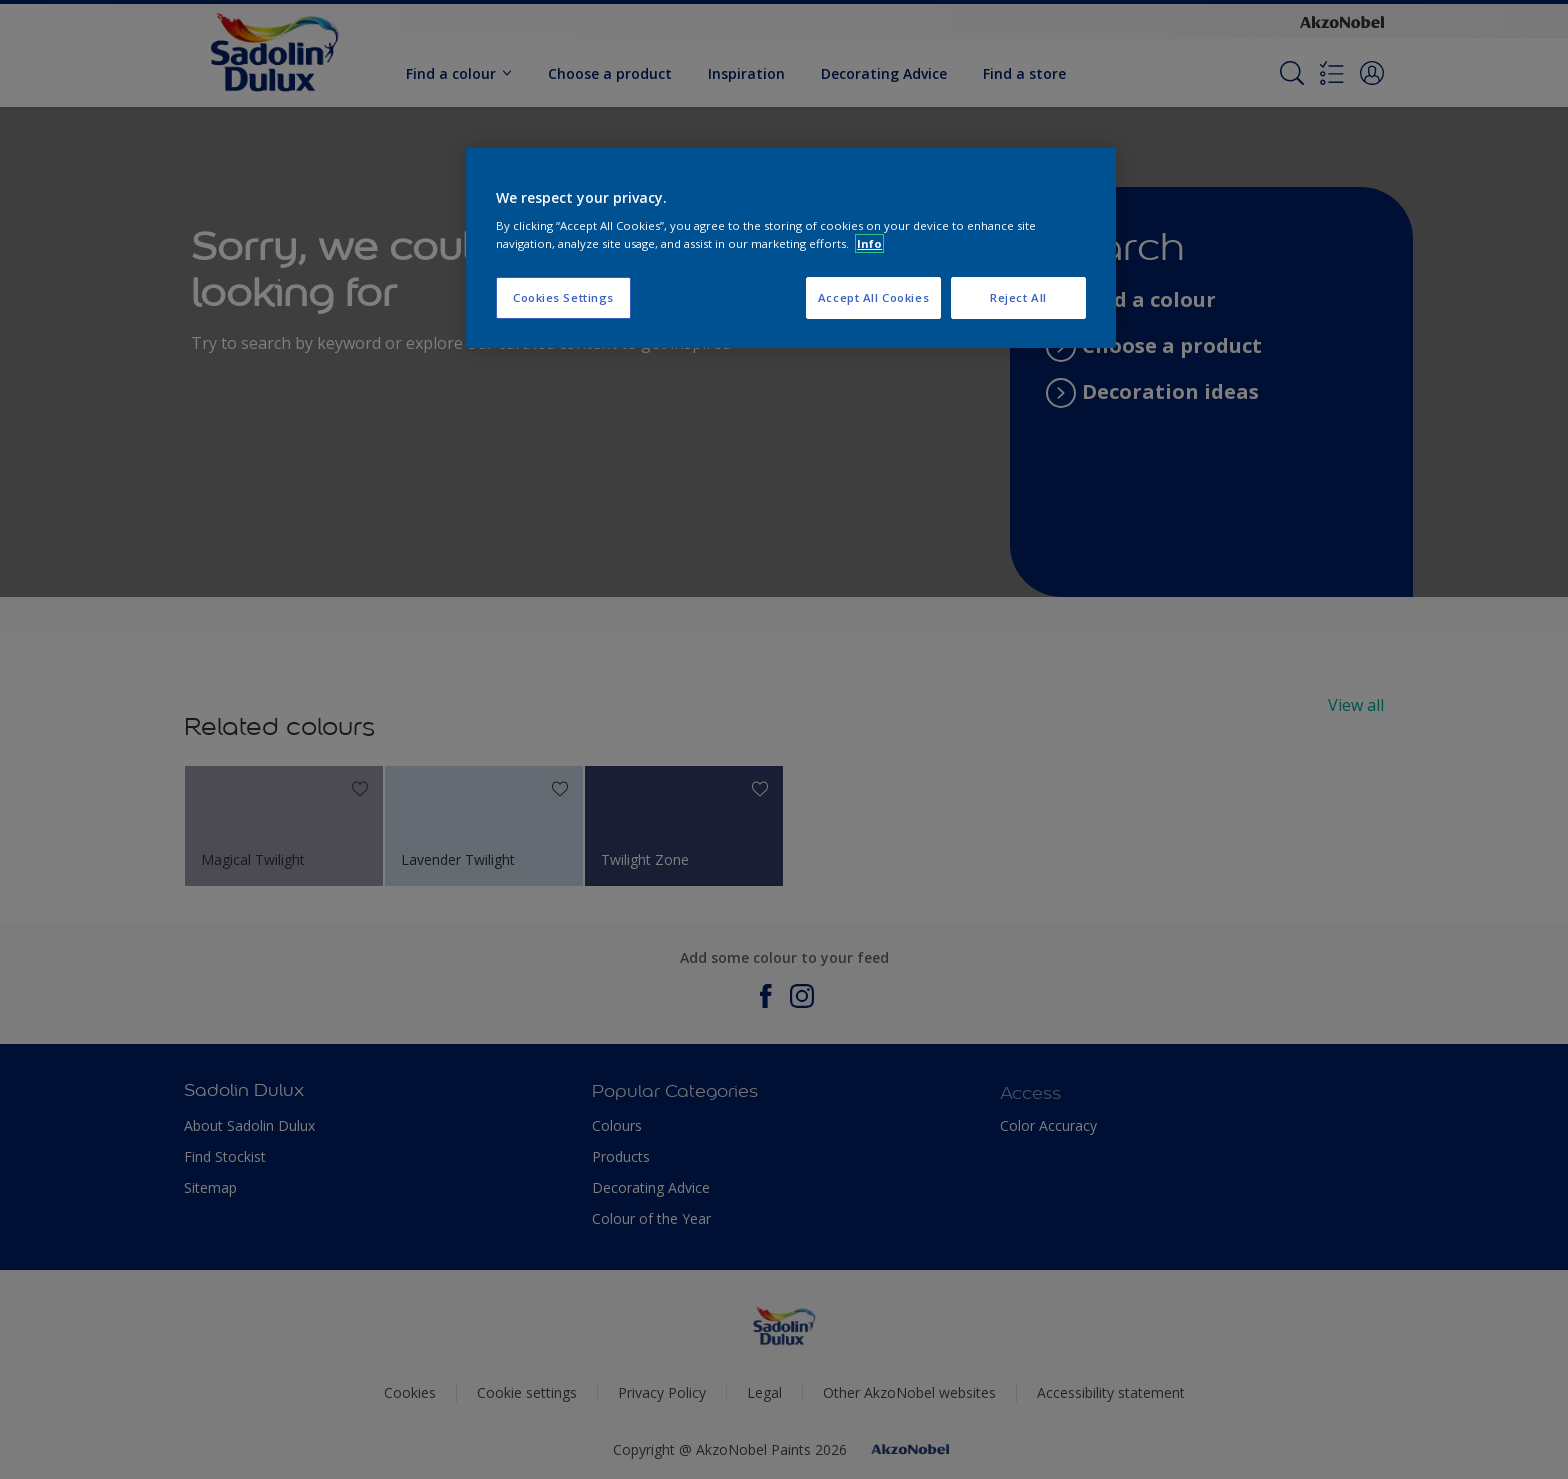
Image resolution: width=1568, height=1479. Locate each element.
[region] (791, 248)
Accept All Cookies (873, 297)
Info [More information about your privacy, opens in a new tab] (869, 243)
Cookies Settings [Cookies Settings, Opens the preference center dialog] (563, 297)
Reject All (1018, 297)
